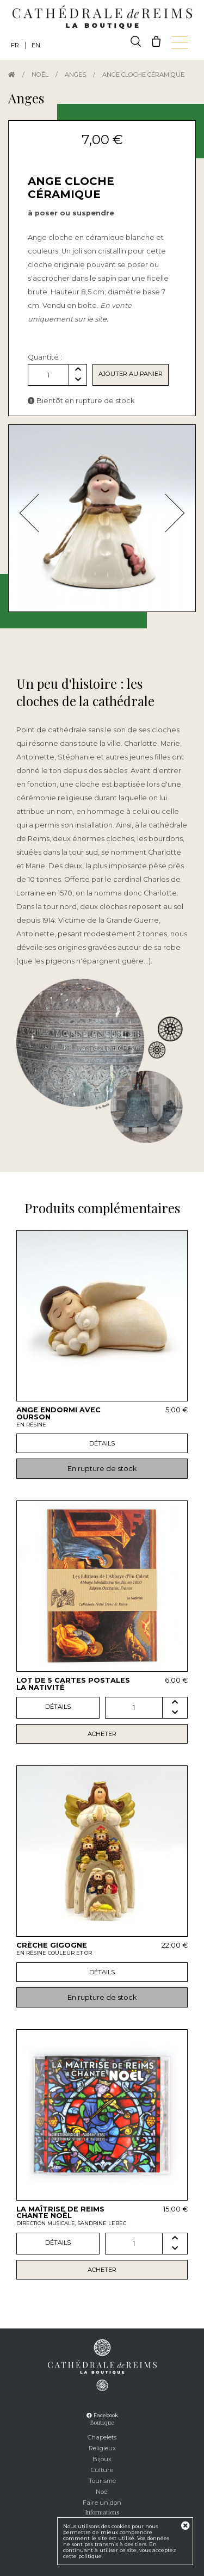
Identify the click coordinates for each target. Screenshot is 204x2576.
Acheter (102, 1734)
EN (36, 45)
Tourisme (102, 2481)
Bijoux (102, 2459)
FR (15, 45)
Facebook (102, 2415)
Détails (102, 1443)
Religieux (102, 2448)
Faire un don (102, 2502)
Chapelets (102, 2437)
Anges (75, 74)
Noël (40, 74)
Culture (102, 2470)
